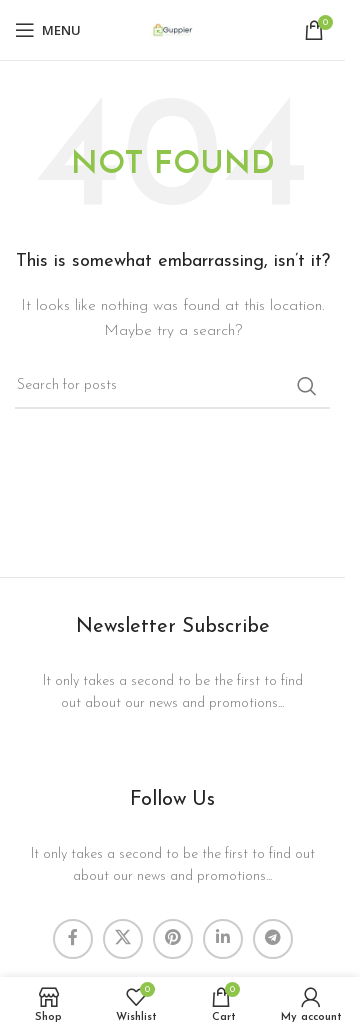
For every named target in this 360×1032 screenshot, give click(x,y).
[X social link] (123, 939)
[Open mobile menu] (48, 30)
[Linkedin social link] (223, 939)
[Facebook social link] (73, 939)
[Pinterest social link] (173, 939)
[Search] (172, 386)
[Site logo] (173, 29)
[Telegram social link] (273, 939)
